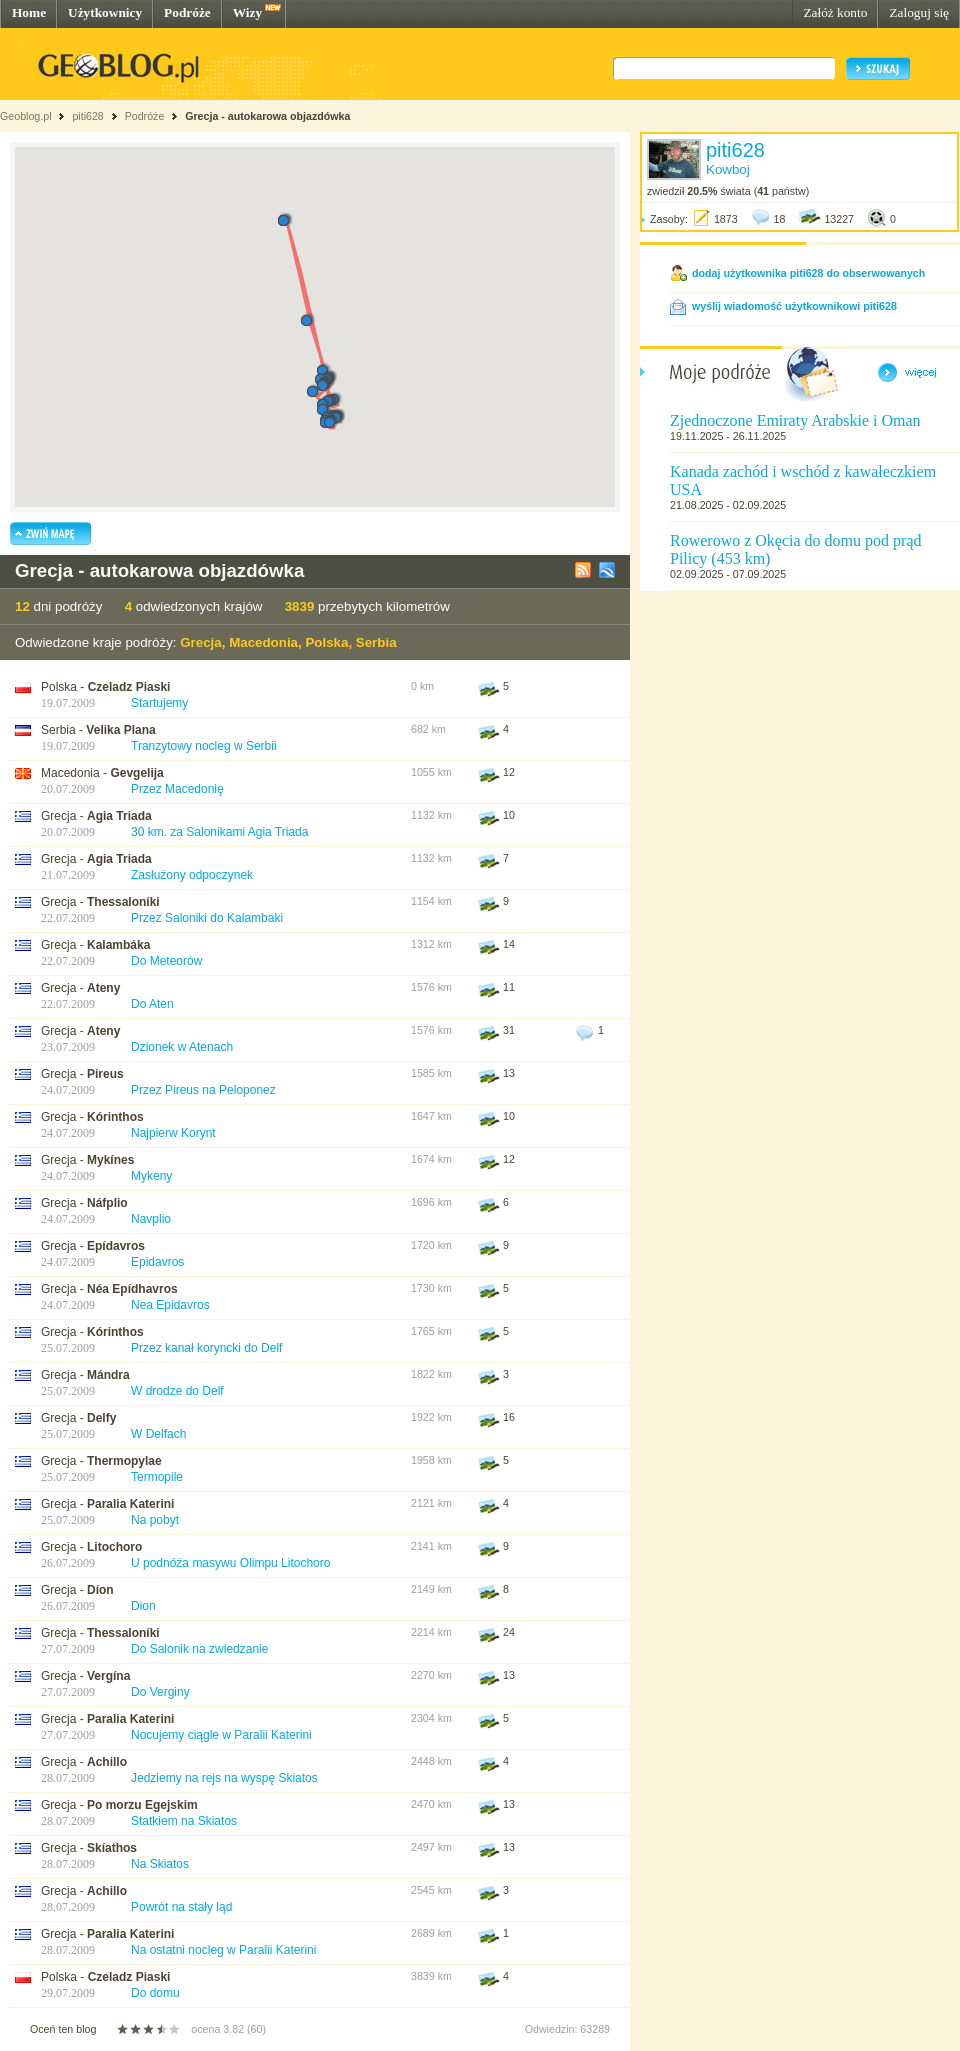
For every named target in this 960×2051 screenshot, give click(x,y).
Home (29, 12)
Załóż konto (835, 12)
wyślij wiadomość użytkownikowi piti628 (794, 306)
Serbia (376, 642)
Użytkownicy (105, 12)
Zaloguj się (919, 12)
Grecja (201, 642)
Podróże (187, 12)
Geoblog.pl (26, 116)
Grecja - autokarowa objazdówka (267, 116)
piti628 (87, 116)
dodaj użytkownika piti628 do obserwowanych (808, 273)
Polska (326, 642)
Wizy (247, 12)
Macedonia (263, 642)
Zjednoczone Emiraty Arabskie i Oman (795, 420)
